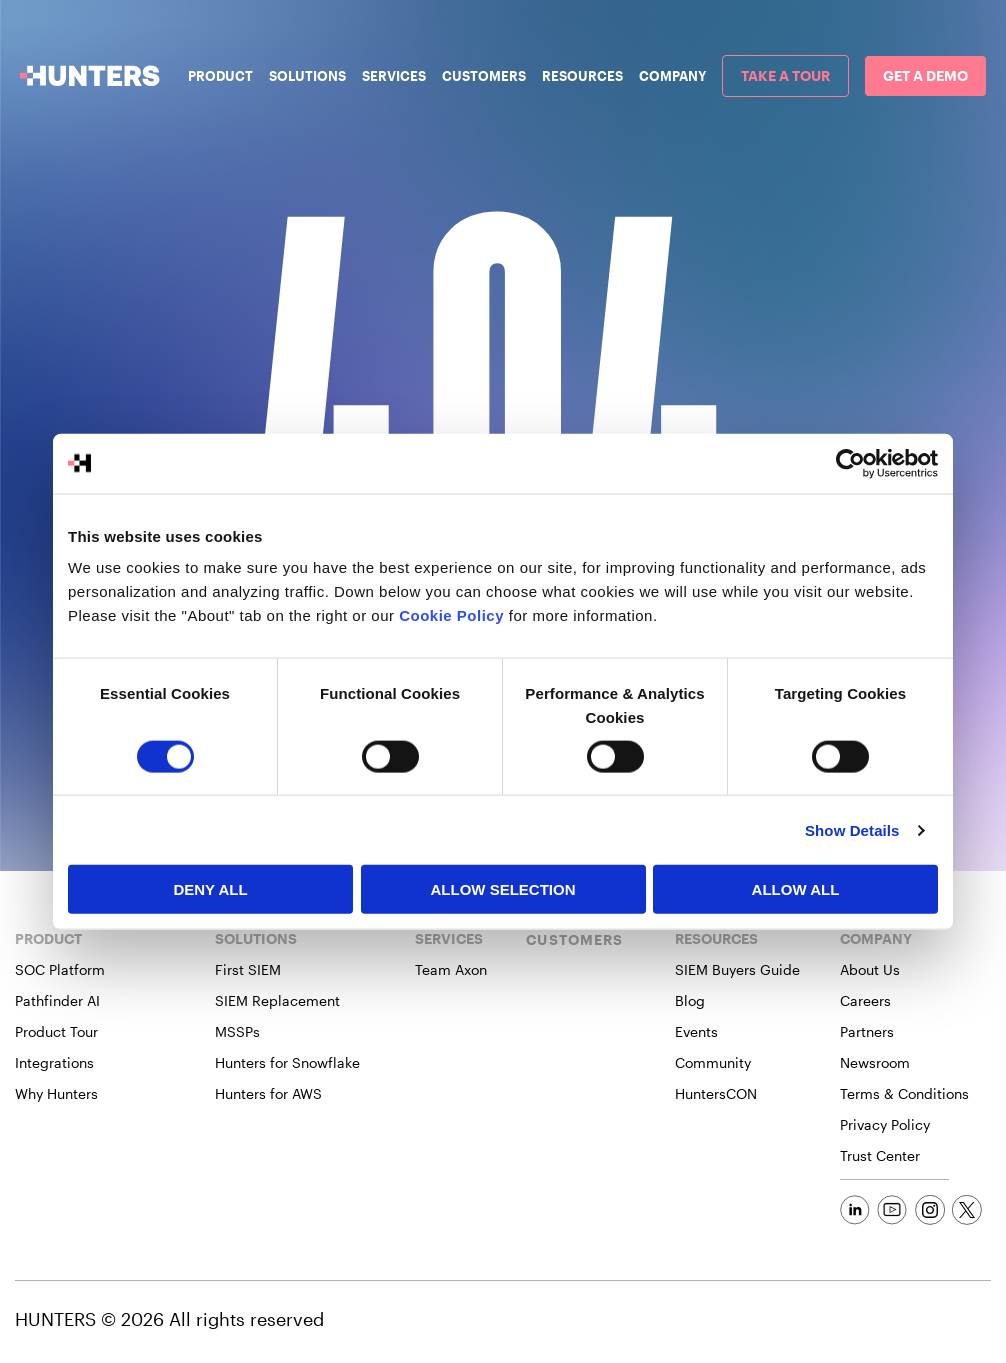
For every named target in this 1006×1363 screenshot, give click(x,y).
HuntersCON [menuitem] (716, 1093)
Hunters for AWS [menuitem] (268, 1093)
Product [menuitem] (220, 76)
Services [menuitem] (394, 76)
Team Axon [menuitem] (451, 969)
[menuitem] (785, 76)
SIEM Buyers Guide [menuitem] (737, 969)
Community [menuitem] (713, 1062)
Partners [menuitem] (867, 1031)
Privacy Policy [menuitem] (885, 1124)
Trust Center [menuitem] (880, 1155)
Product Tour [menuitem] (56, 1031)
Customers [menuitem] (484, 76)
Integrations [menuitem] (54, 1062)
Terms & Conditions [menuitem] (904, 1093)
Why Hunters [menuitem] (56, 1093)
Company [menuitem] (672, 76)
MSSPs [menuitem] (237, 1031)
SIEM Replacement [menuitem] (277, 1000)
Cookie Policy (451, 615)
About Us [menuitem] (870, 969)
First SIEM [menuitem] (248, 969)
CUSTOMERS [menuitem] (574, 939)
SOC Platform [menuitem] (60, 969)
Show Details (852, 829)
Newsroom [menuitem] (875, 1062)
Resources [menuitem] (582, 76)
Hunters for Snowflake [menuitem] (287, 1062)
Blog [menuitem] (690, 1000)
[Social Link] (855, 1210)
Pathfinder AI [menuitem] (57, 1000)
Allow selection (503, 889)
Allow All (796, 889)
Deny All (210, 889)
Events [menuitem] (696, 1031)
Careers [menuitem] (865, 1000)
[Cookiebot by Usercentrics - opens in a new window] (850, 463)
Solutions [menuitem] (307, 76)
